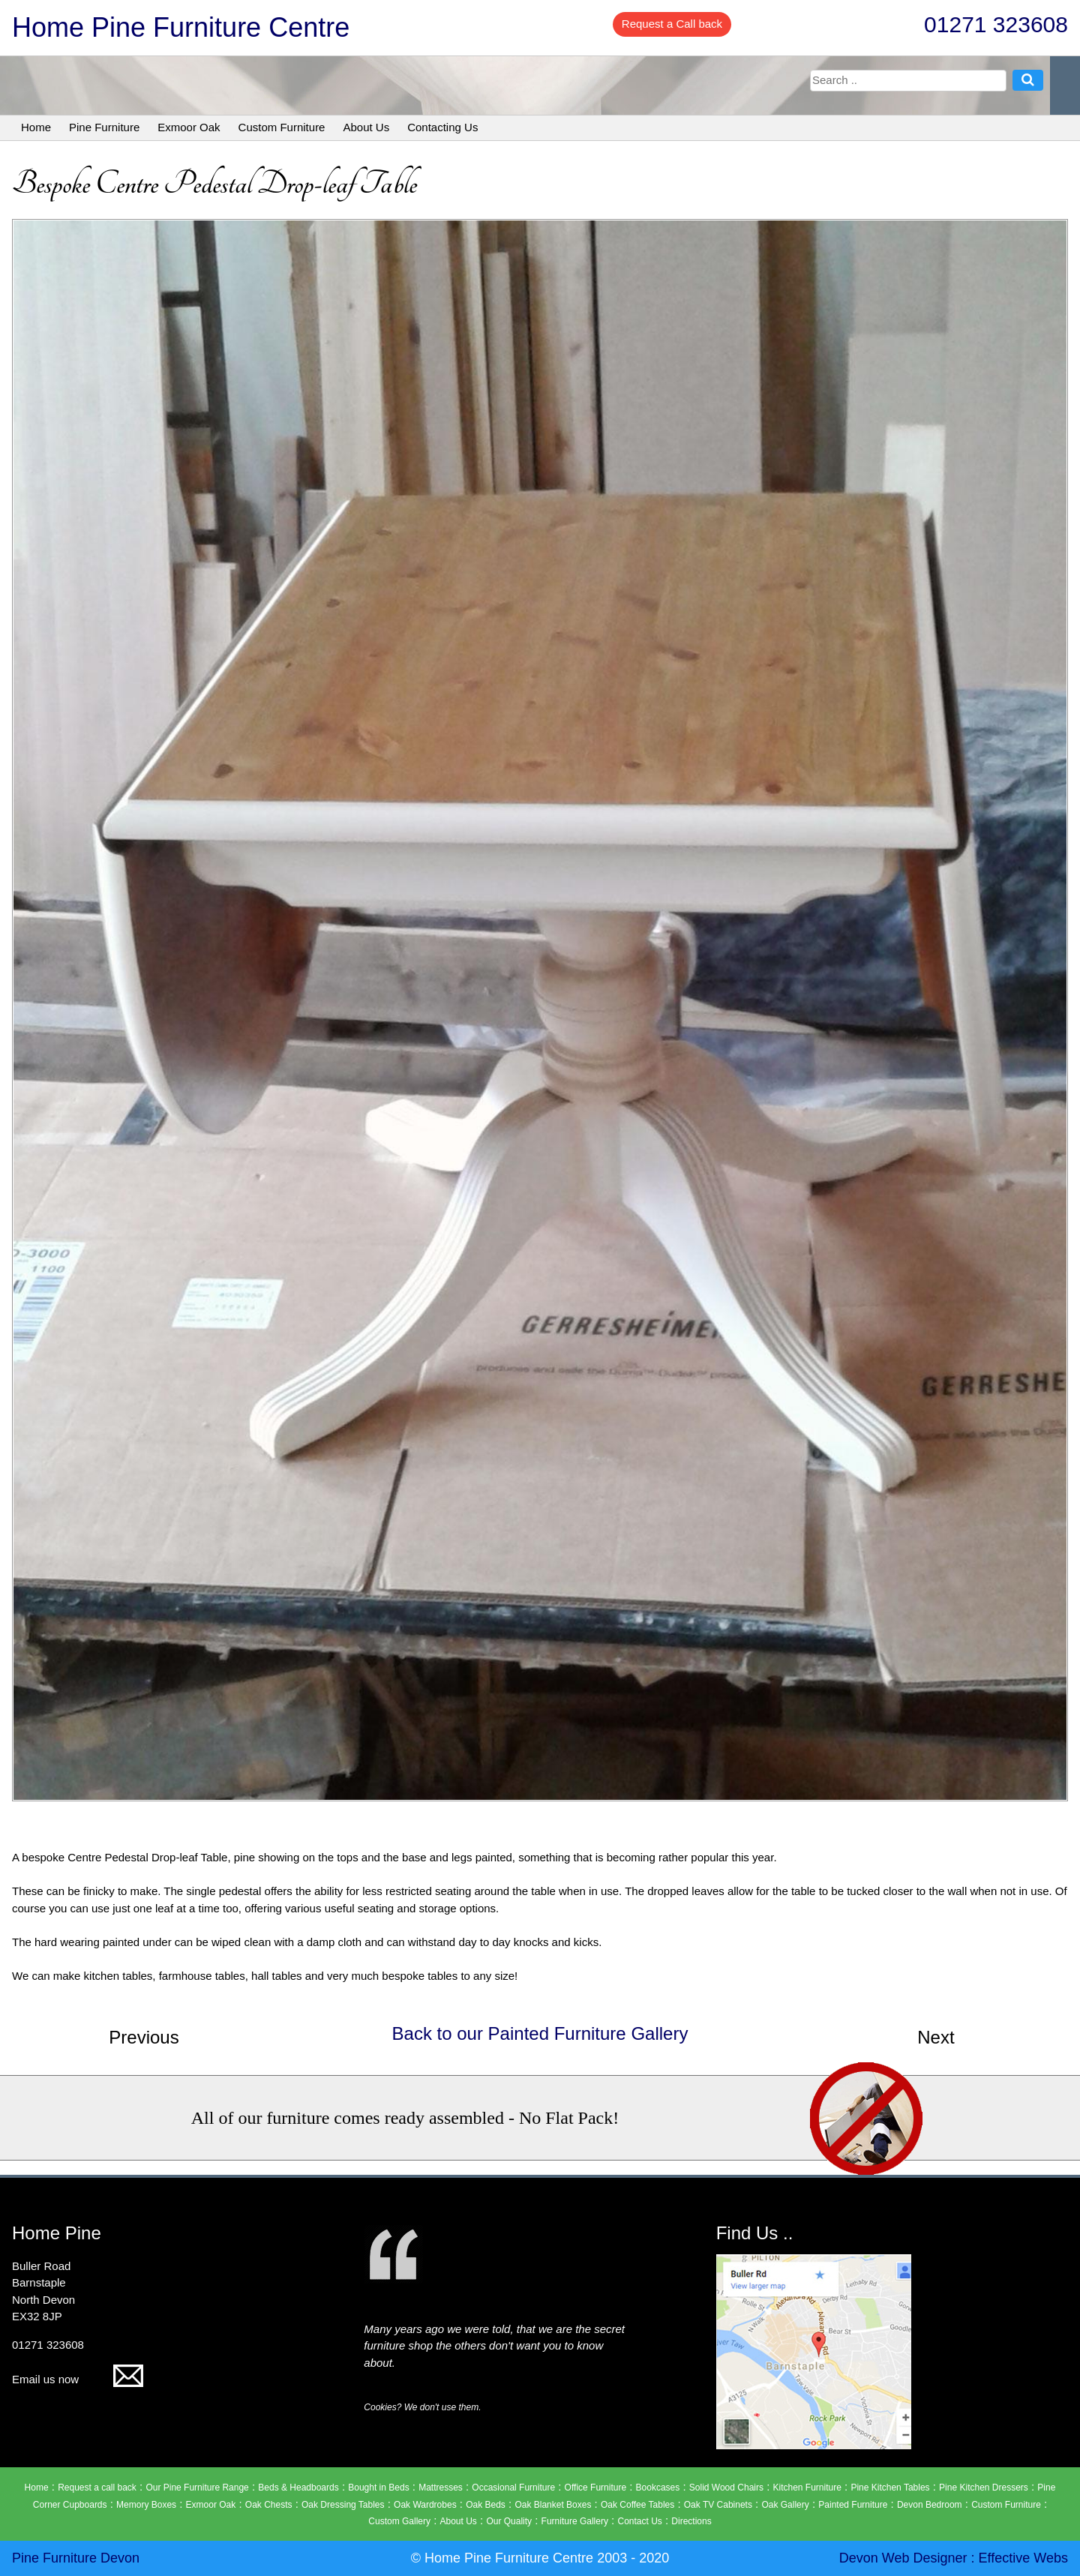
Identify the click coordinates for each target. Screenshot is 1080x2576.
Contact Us (639, 2521)
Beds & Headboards (298, 2487)
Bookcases (658, 2487)
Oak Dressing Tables (343, 2505)
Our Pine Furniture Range (197, 2487)
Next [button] (935, 2037)
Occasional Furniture (513, 2487)
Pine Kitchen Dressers (983, 2487)
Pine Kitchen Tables (889, 2487)
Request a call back (97, 2487)
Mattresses (440, 2487)
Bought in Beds (378, 2487)
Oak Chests (268, 2505)
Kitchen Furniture (807, 2487)
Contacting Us (442, 127)
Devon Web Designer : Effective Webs (953, 2558)
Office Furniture (595, 2487)
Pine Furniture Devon (76, 2558)
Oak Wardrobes (425, 2505)
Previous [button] (143, 2037)
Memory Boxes (146, 2505)
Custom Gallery (399, 2521)
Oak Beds (486, 2505)
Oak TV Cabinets (718, 2505)
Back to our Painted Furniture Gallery (540, 2033)
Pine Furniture (104, 127)
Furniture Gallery (575, 2521)
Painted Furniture (852, 2505)
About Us (366, 127)
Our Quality (509, 2521)
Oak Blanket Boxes (552, 2505)
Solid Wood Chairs (726, 2487)
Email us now (77, 2379)
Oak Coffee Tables (637, 2505)
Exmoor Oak (189, 127)
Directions (691, 2521)
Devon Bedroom (929, 2505)
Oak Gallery (784, 2505)
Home (36, 127)
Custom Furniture (282, 127)
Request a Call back (672, 23)
